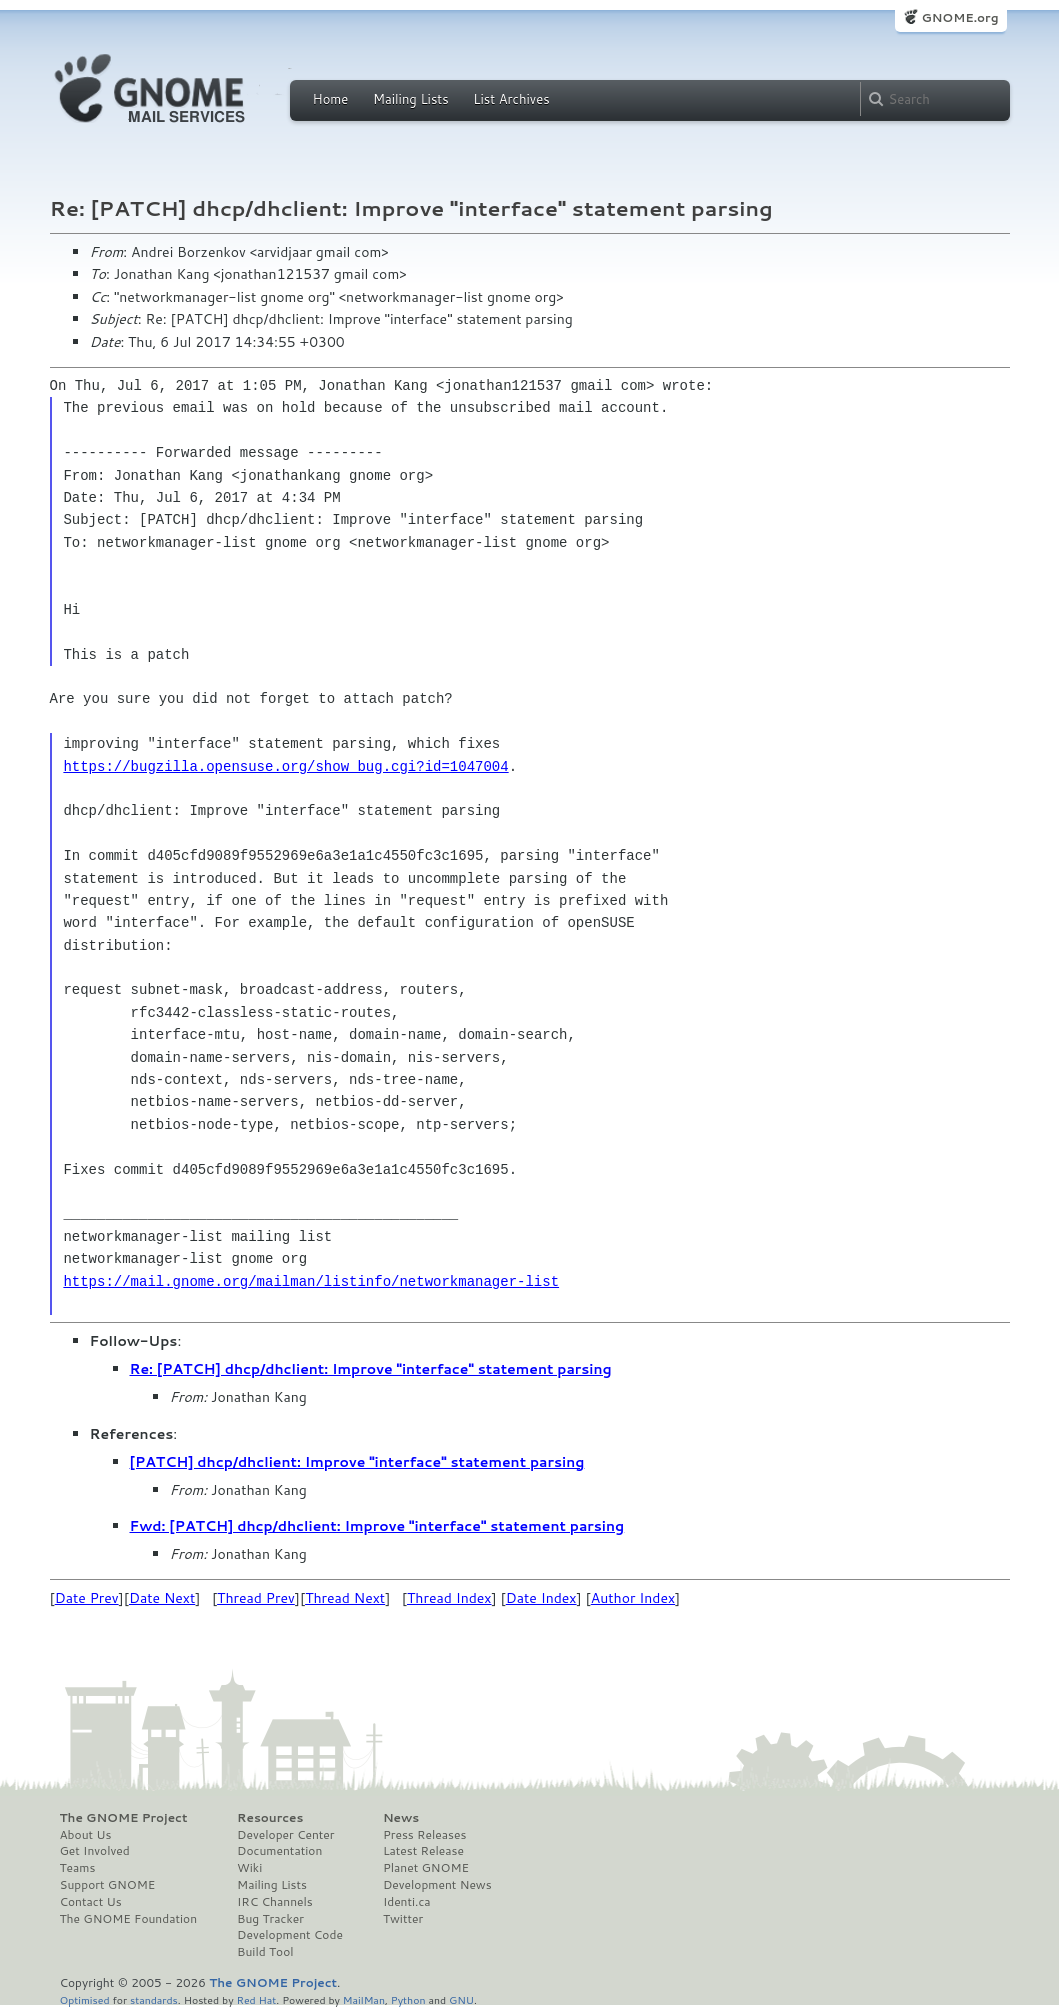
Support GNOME (108, 1885)
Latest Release (423, 1851)
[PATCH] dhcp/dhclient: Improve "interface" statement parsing (357, 1462)
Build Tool (265, 1952)
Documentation (279, 1851)
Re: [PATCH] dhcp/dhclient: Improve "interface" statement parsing (371, 1369)
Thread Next (345, 1598)
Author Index (633, 1598)
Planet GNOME (426, 1868)
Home (331, 99)
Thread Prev (256, 1598)
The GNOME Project (124, 1818)
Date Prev (87, 1598)
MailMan (364, 1999)
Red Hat (256, 1999)
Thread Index (449, 1598)
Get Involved (95, 1851)
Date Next (162, 1598)
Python (408, 1999)
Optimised (85, 1999)
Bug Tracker (270, 1919)
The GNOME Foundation (129, 1919)
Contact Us (91, 1902)
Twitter (403, 1919)
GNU (461, 1999)
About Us (86, 1835)
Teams (78, 1868)
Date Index (541, 1598)
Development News (437, 1885)
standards (154, 1999)
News (401, 1818)
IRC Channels (275, 1902)
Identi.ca (407, 1902)
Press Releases (424, 1835)
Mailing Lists (411, 99)
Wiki (249, 1868)
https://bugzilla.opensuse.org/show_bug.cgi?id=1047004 (285, 766)
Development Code (290, 1935)
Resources (270, 1818)
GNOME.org (959, 17)
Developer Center (285, 1835)
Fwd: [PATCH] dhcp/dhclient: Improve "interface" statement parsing (377, 1526)
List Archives (511, 99)
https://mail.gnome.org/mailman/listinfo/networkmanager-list (311, 1281)
